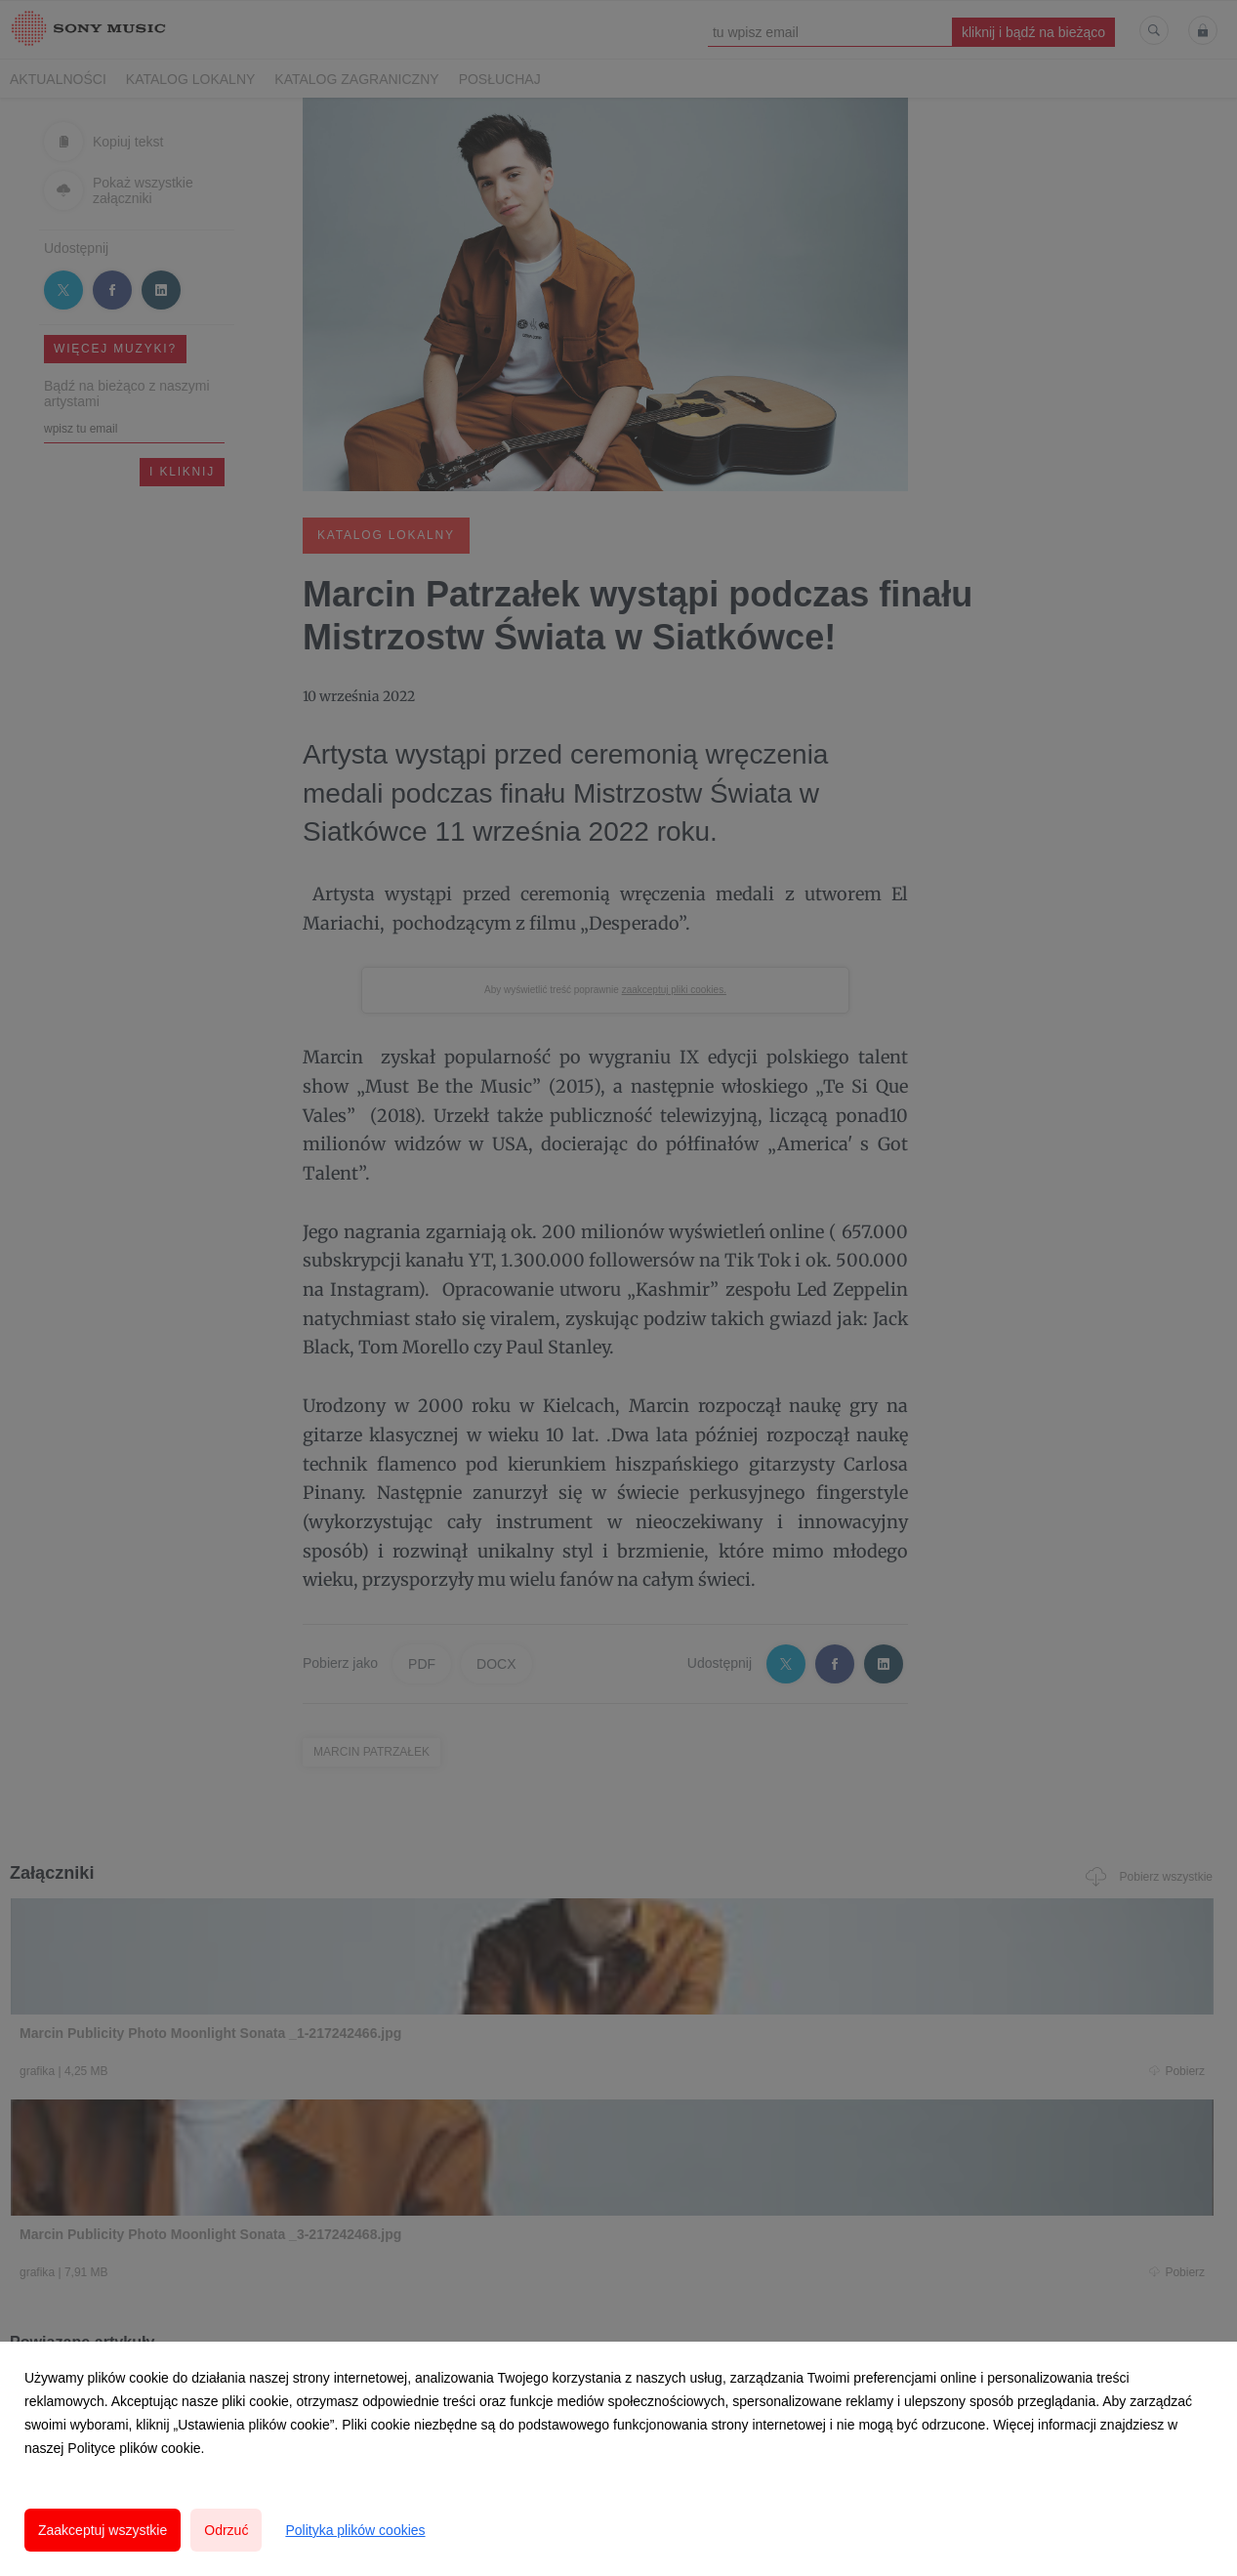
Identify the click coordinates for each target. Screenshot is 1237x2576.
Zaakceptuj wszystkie (102, 2530)
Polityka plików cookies (355, 2530)
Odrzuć (226, 2530)
